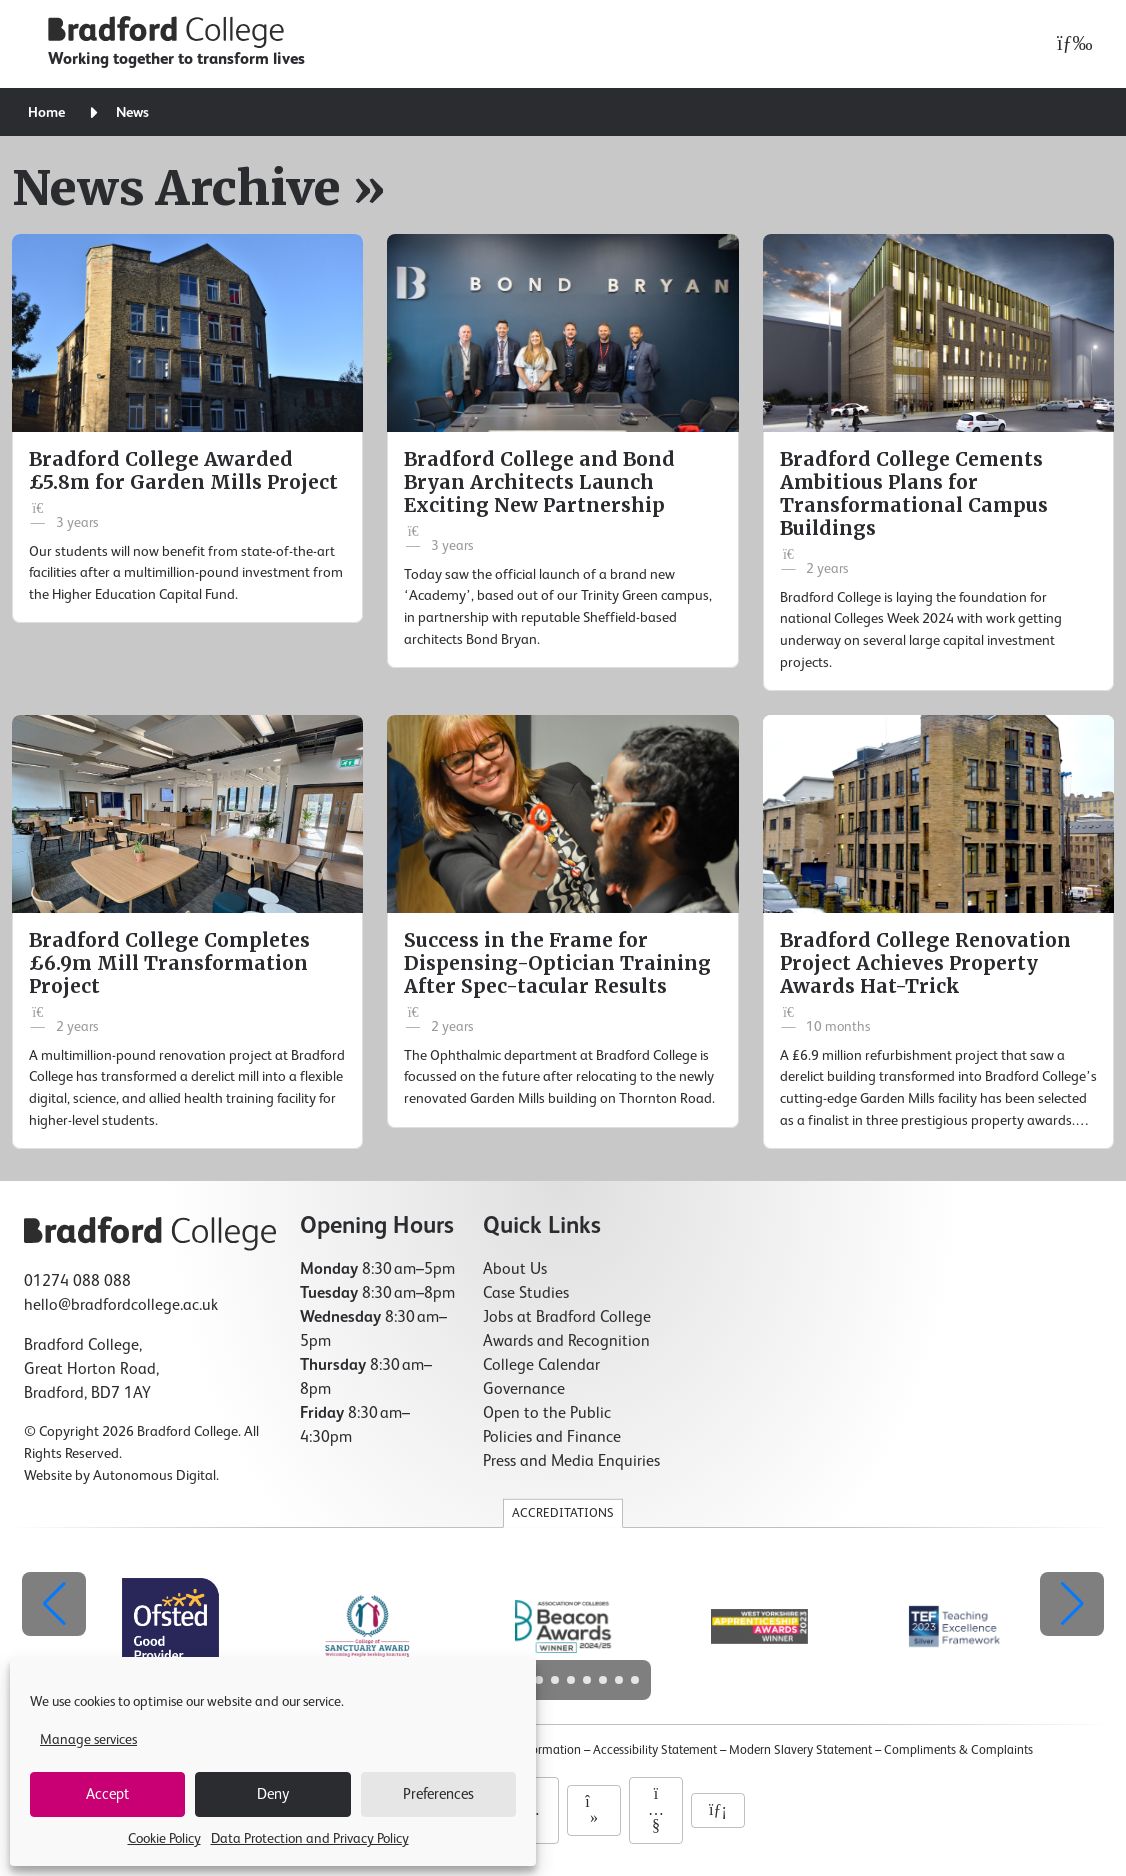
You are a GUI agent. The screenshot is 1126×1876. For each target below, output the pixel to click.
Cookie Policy (164, 1839)
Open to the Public (547, 1414)
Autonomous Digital (154, 1476)
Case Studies (526, 1294)
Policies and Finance (552, 1438)
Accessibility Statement (655, 1750)
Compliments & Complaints (958, 1750)
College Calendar (541, 1366)
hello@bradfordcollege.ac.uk (121, 1306)
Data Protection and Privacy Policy (310, 1839)
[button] (1072, 1604)
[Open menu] (1069, 44)
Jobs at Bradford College (567, 1318)
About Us (515, 1270)
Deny (273, 1794)
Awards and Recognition (566, 1342)
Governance (524, 1390)
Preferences (438, 1794)
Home (46, 113)
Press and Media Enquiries (571, 1462)
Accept (107, 1794)
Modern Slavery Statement (800, 1750)
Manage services (88, 1740)
